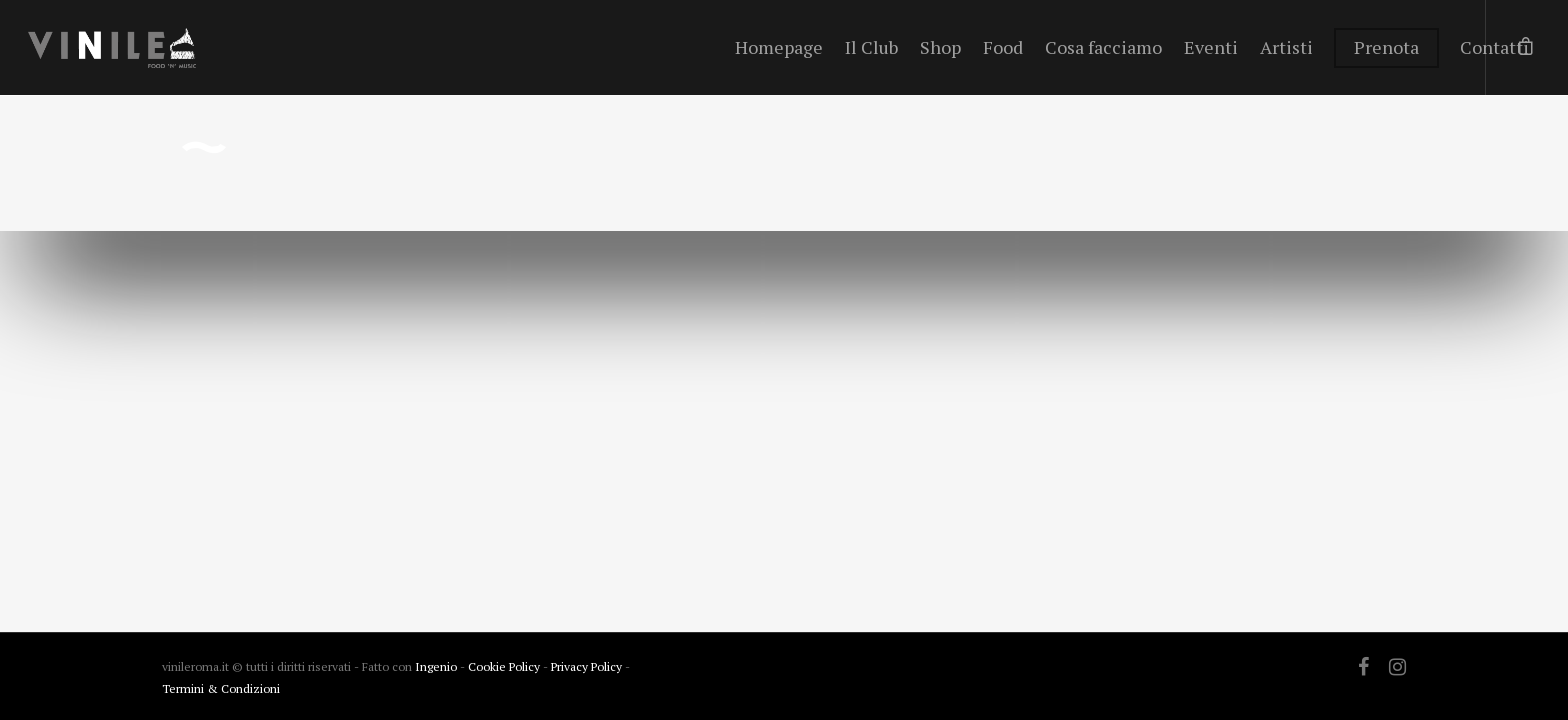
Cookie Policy (505, 666)
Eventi (1211, 47)
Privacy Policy (588, 666)
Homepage (779, 47)
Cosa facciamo (1103, 47)
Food (1003, 47)
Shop (940, 47)
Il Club (871, 47)
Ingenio (436, 666)
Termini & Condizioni (221, 688)
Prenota (1386, 47)
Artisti (1286, 47)
